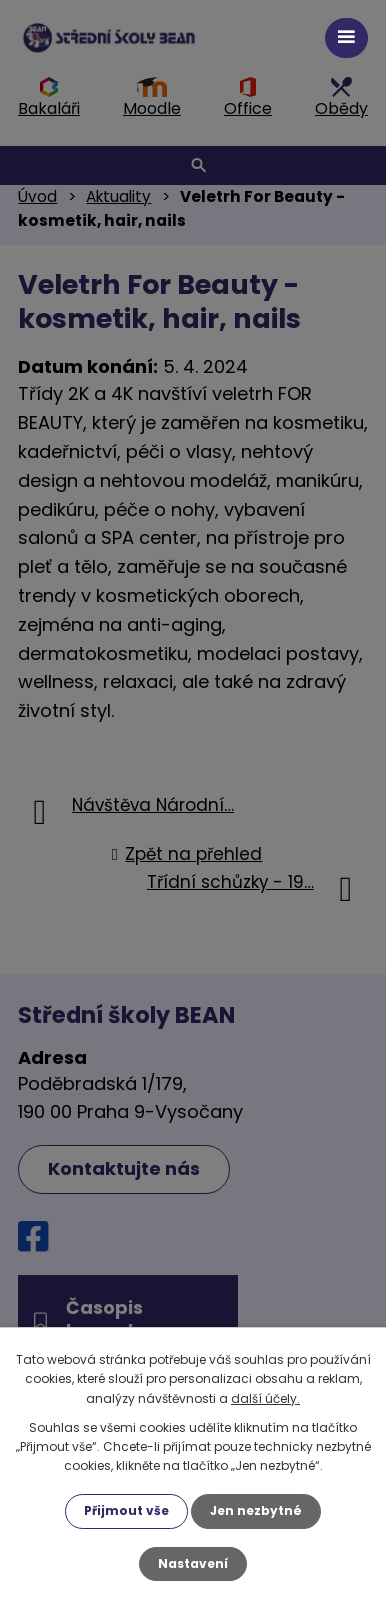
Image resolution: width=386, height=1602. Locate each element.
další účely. (265, 1398)
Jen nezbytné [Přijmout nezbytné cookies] (256, 1510)
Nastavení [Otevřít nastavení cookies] (193, 1563)
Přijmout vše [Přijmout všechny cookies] (126, 1510)
